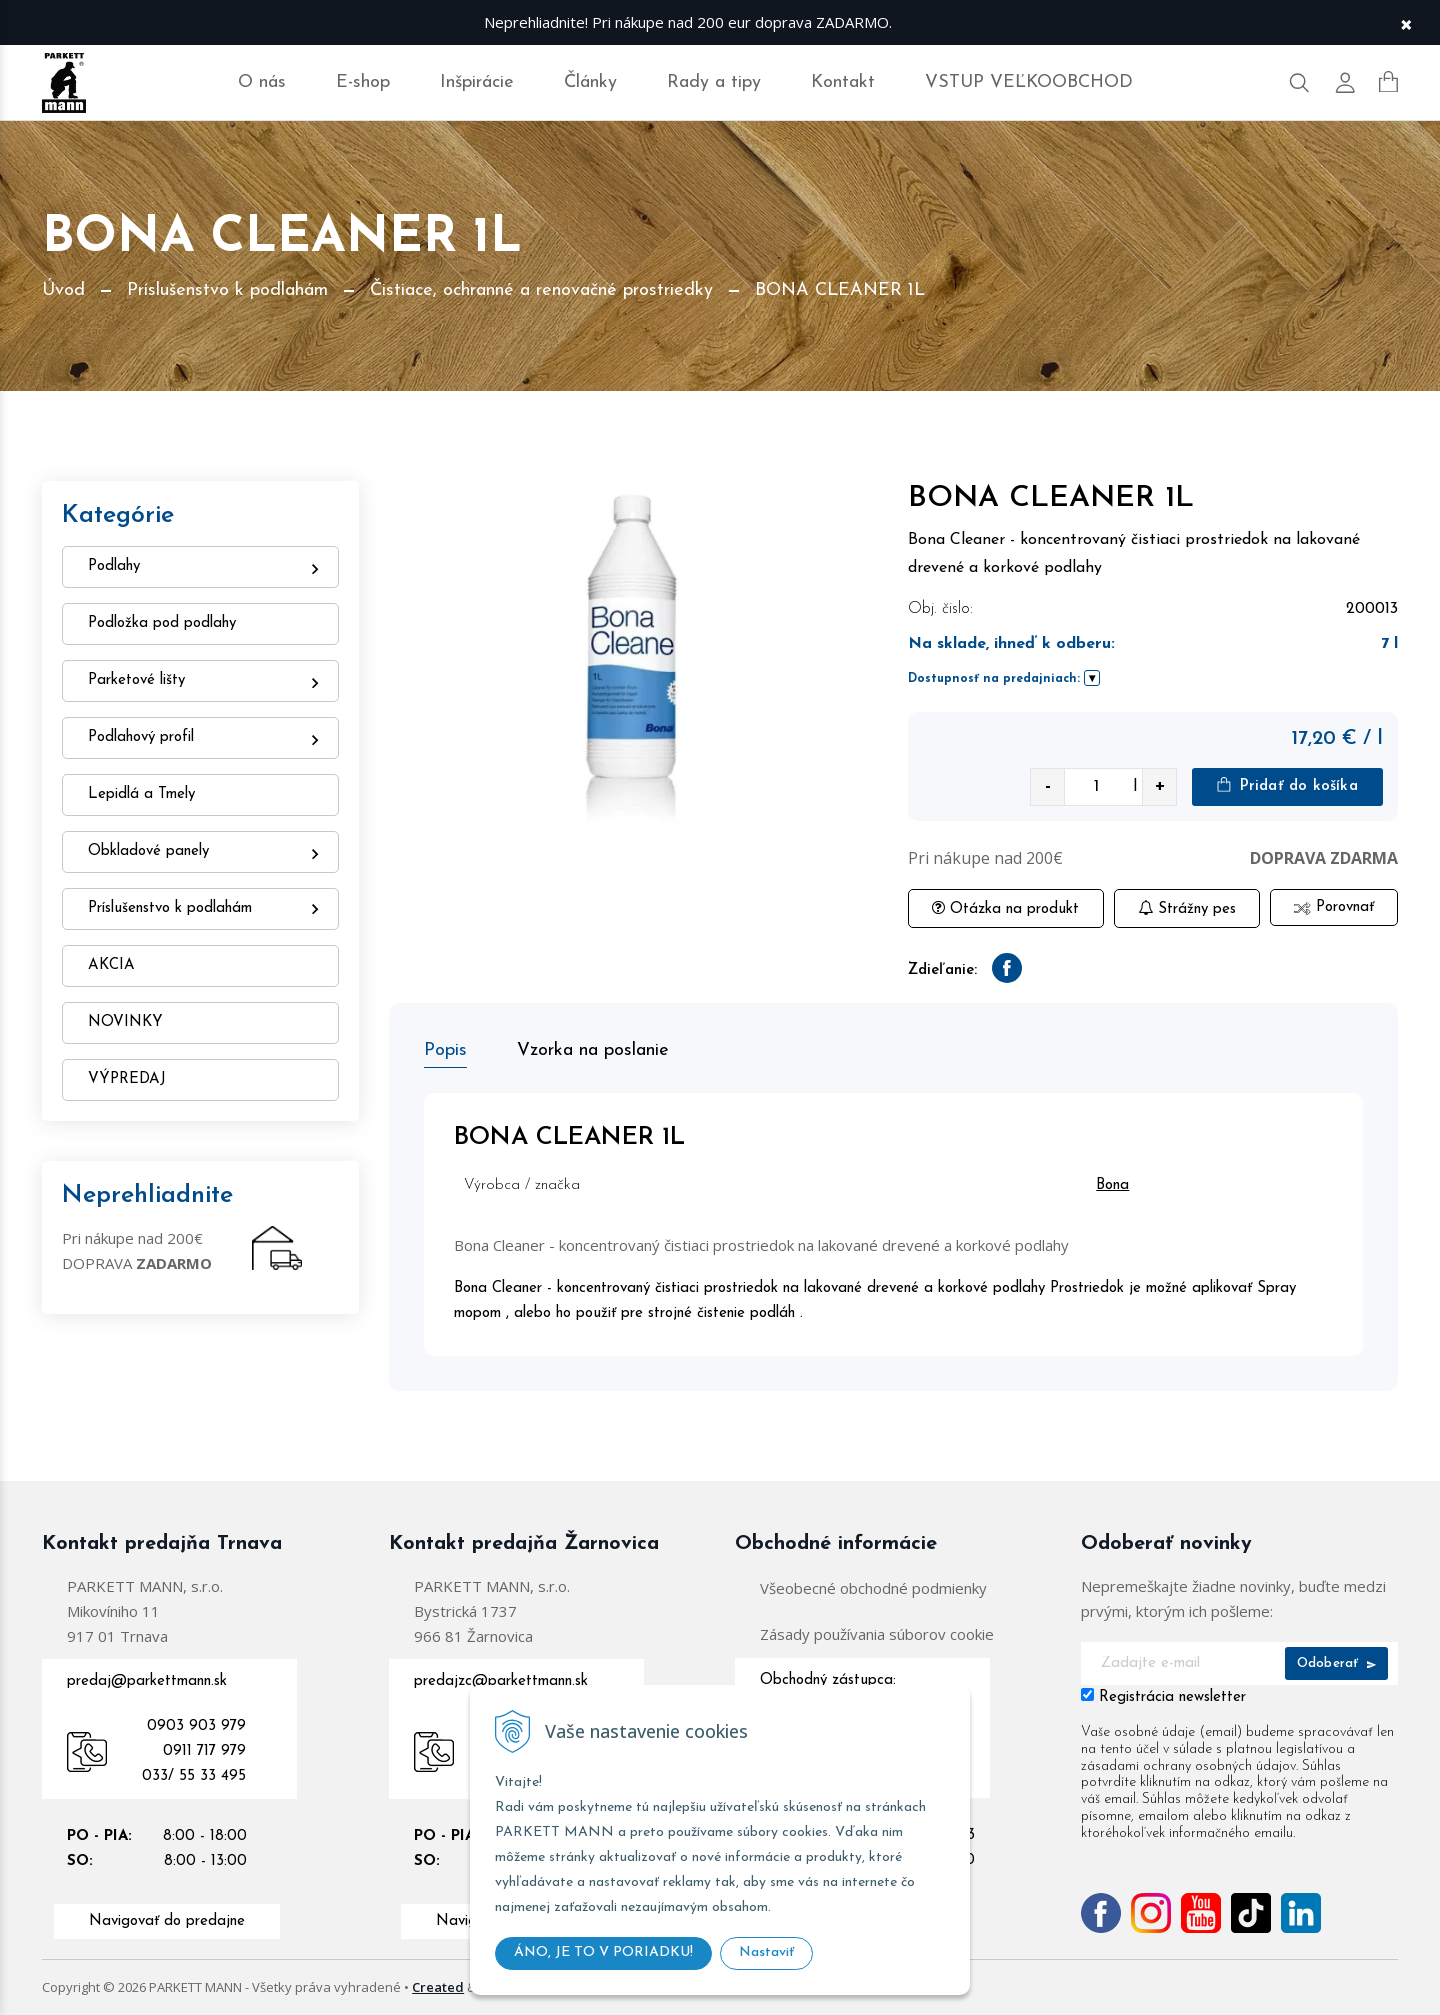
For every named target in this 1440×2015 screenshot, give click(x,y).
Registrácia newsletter (1172, 1697)
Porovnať (1333, 907)
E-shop (363, 82)
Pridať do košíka (1287, 785)
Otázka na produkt (1005, 908)
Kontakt (843, 82)
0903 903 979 (196, 1726)
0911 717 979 (204, 1751)
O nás (262, 82)
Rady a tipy (714, 82)
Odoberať (1336, 1663)
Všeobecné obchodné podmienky (873, 1588)
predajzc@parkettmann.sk (501, 1681)
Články (590, 82)
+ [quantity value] (1160, 786)
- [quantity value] (1048, 786)
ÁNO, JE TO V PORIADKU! (603, 1952)
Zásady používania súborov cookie (877, 1634)
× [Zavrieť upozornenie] (1406, 22)
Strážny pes (1187, 908)
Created (438, 1987)
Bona (1112, 1185)
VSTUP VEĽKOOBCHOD (1029, 82)
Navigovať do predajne (167, 1921)
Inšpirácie (477, 82)
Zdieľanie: (942, 970)
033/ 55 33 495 (194, 1776)
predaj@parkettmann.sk (147, 1681)
